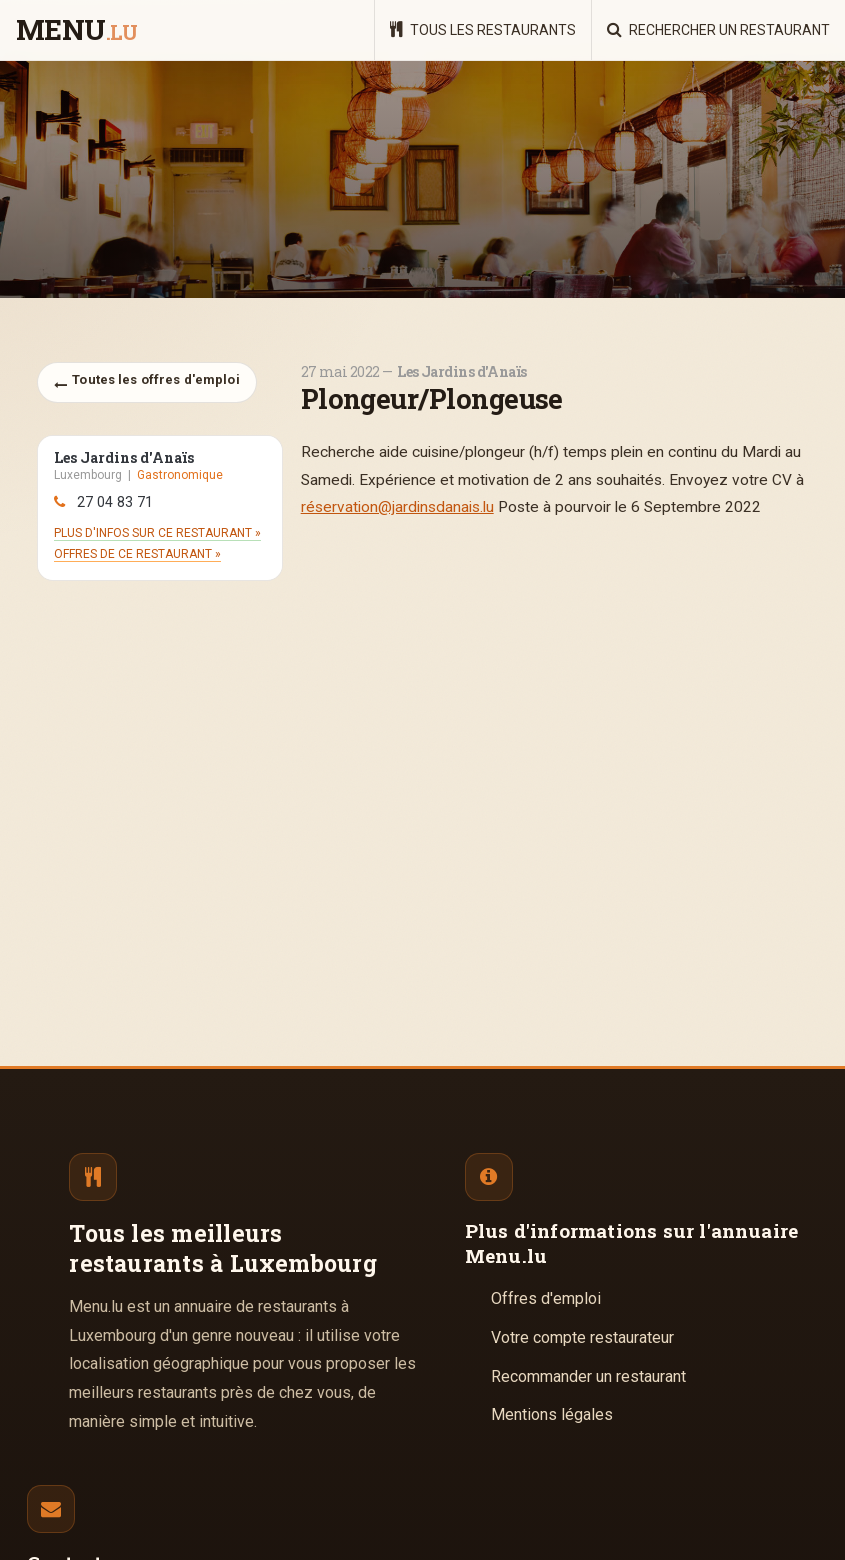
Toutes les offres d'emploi (147, 382)
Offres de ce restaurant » (137, 554)
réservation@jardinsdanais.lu (397, 507)
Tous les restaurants (483, 29)
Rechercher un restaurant (718, 29)
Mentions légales (552, 1414)
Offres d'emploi (546, 1298)
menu (76, 31)
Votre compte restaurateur (582, 1337)
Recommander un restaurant (588, 1376)
